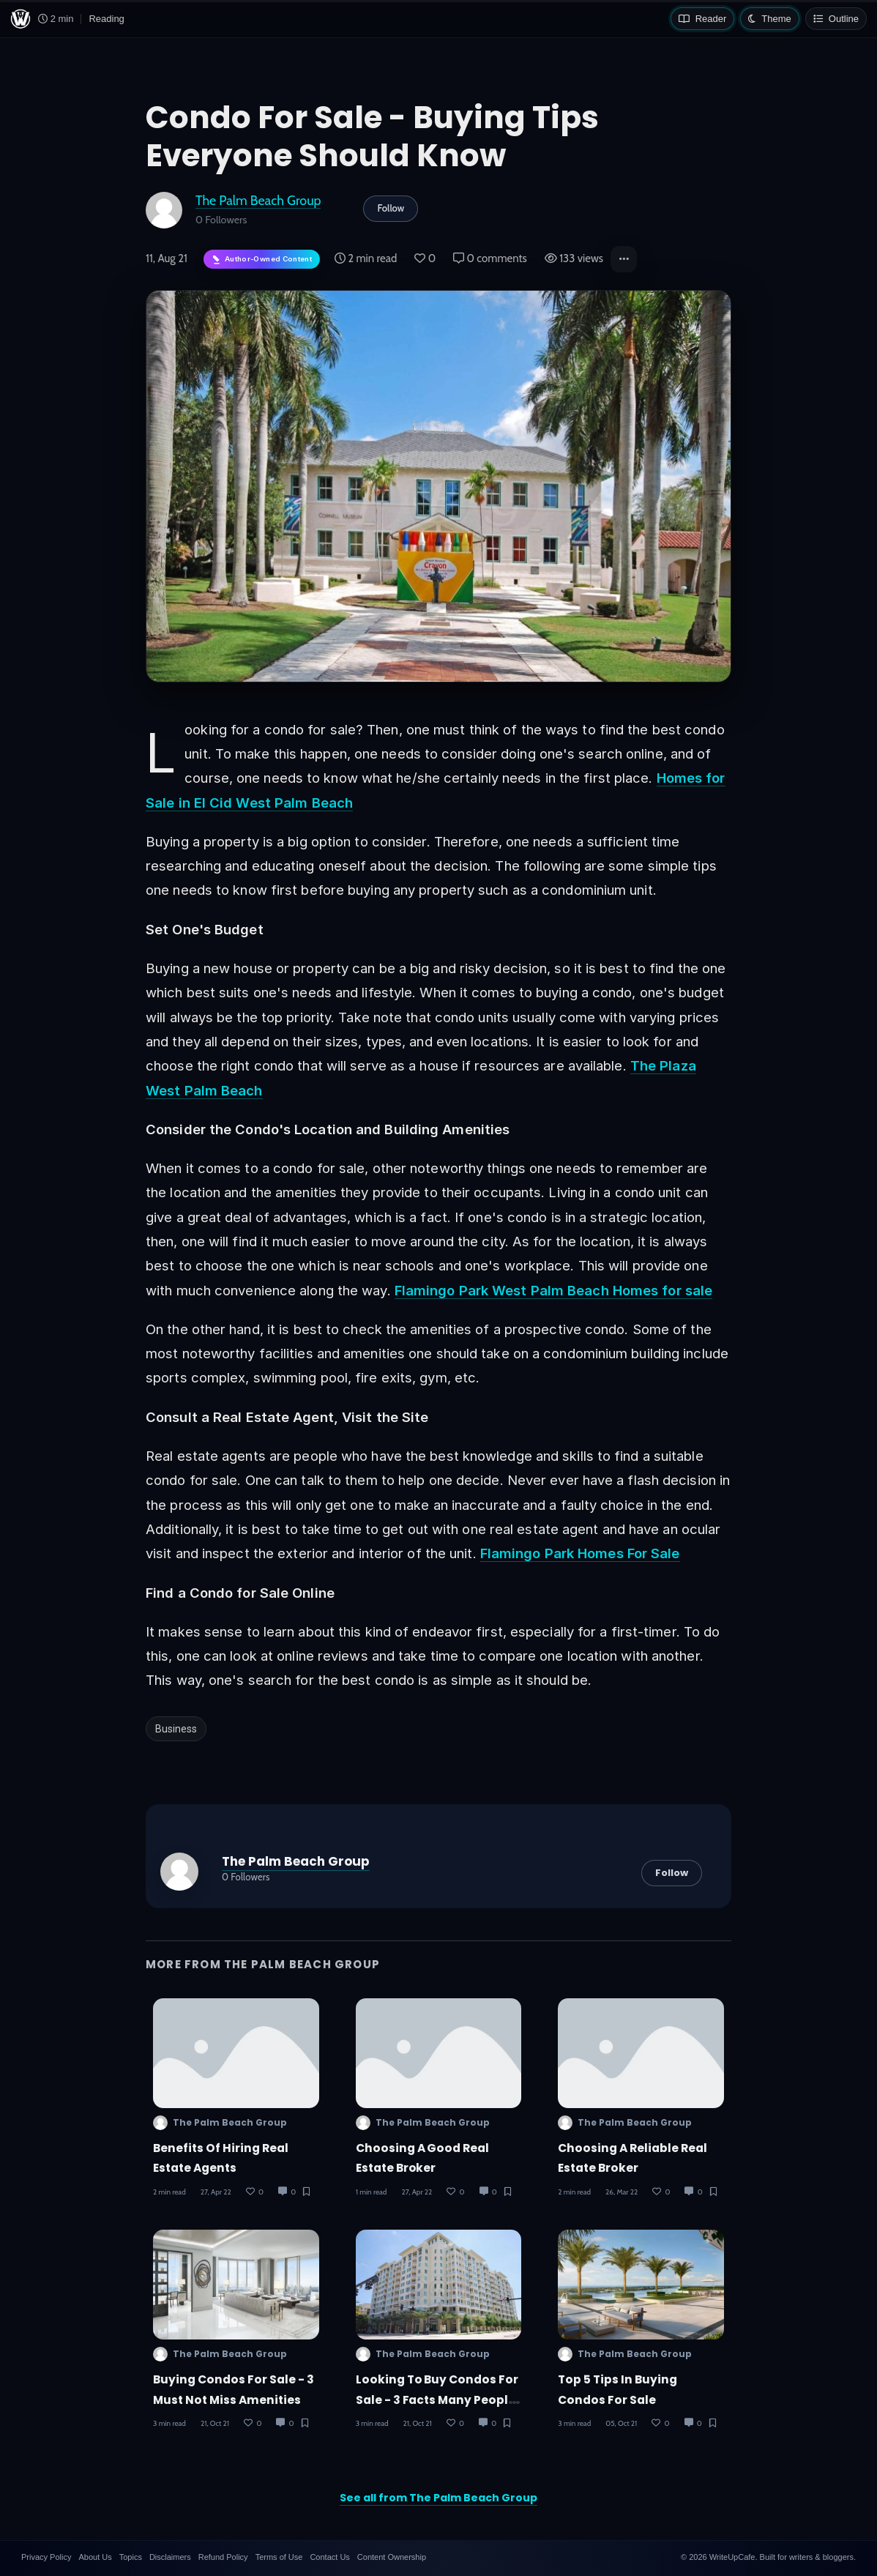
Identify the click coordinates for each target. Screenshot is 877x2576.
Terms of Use (279, 2557)
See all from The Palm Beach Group (438, 2497)
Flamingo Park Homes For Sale (580, 1553)
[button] (624, 259)
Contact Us (329, 2557)
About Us (94, 2557)
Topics (130, 2557)
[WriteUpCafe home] (20, 19)
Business (176, 1729)
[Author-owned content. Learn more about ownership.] (262, 259)
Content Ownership (391, 2557)
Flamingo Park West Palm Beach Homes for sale (553, 1290)
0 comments (490, 258)
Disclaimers (170, 2557)
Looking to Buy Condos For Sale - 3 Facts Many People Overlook (437, 2399)
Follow (390, 208)
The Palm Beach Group (258, 200)
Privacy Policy (46, 2557)
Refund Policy (223, 2557)
